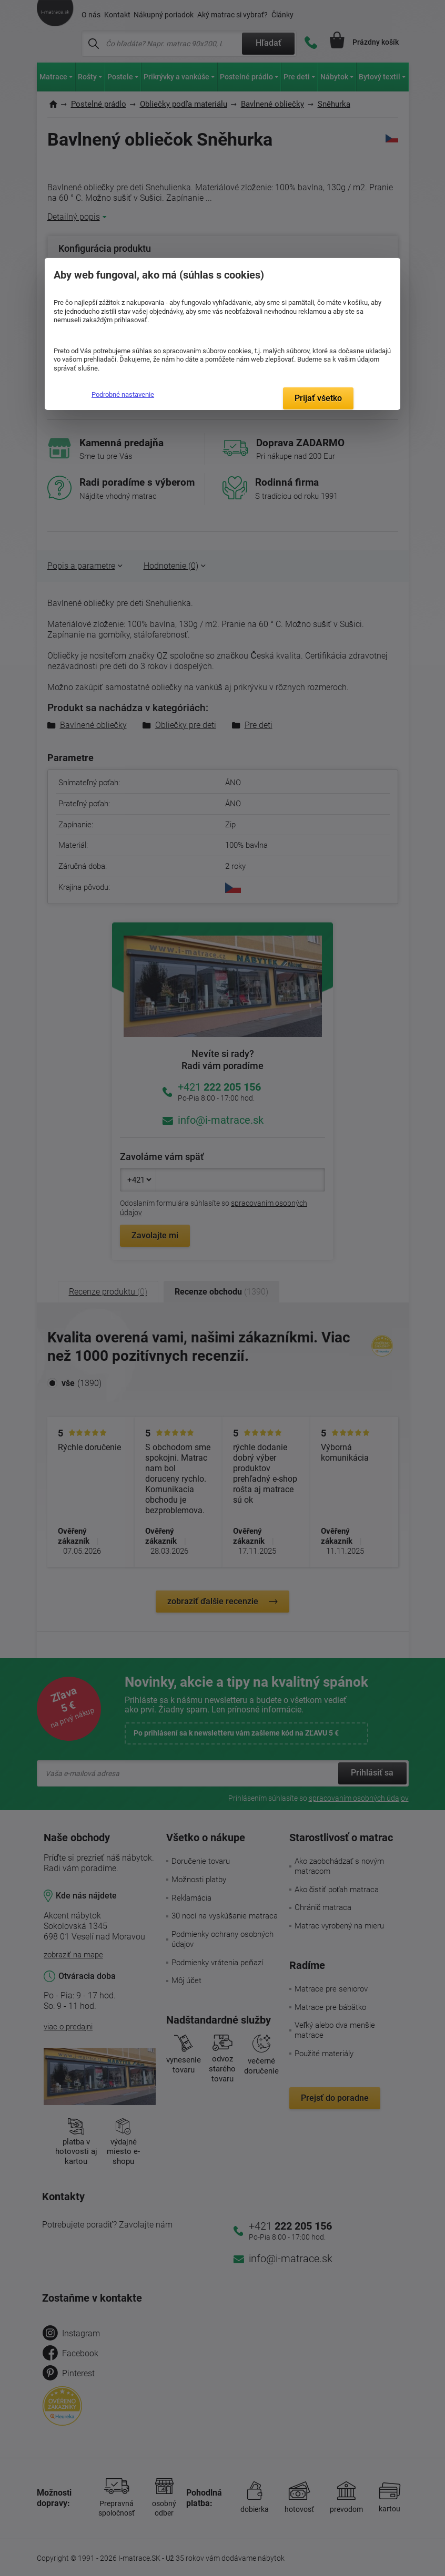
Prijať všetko (318, 398)
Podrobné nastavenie (123, 394)
